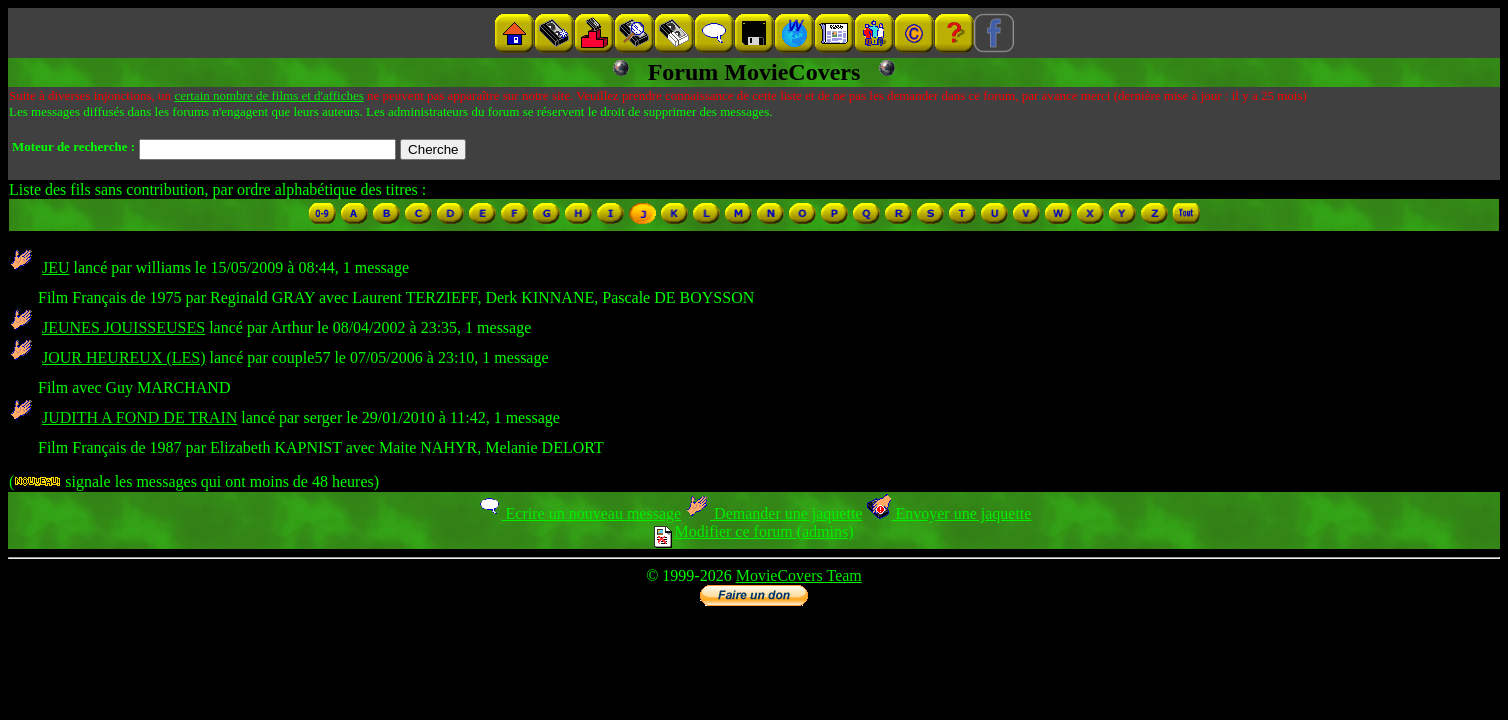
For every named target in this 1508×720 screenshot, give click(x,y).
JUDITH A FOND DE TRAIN (139, 417)
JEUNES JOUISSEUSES (123, 327)
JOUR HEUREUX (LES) (124, 357)
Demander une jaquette (773, 513)
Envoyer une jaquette (948, 513)
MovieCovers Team (799, 575)
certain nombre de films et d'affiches (268, 95)
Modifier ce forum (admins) (753, 531)
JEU (56, 267)
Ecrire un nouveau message (579, 513)
